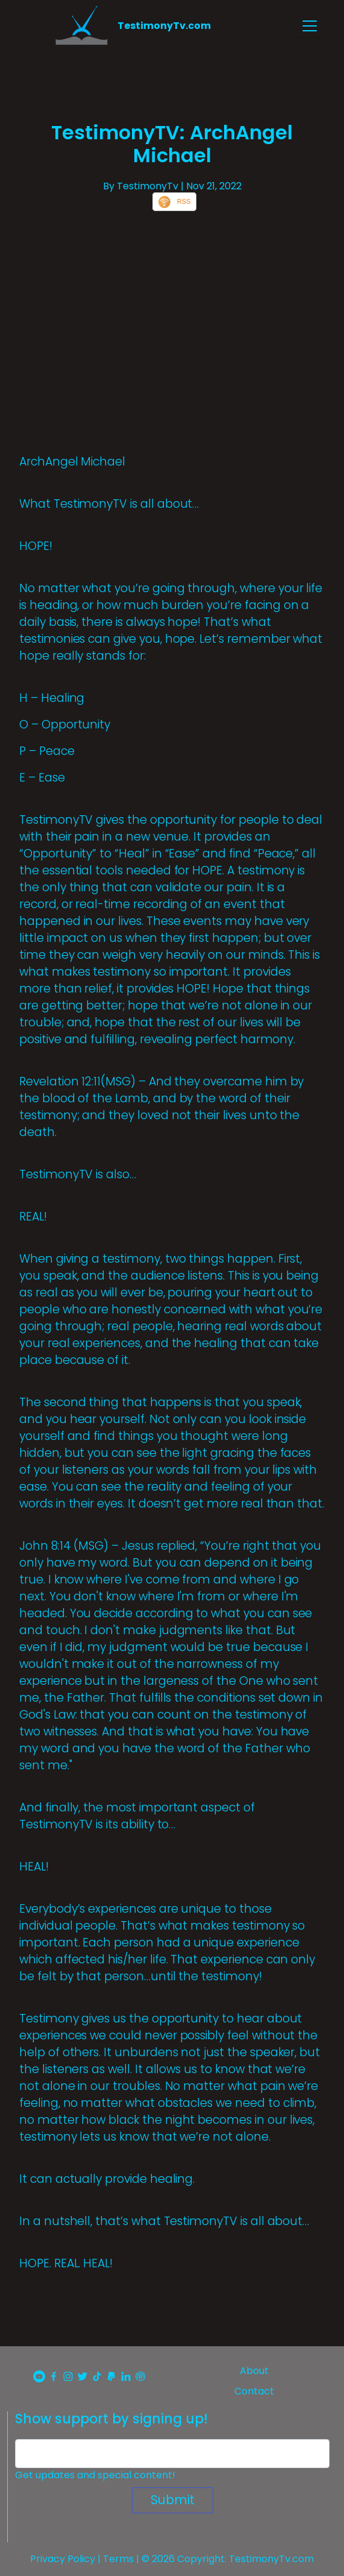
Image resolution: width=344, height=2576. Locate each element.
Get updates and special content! (95, 2475)
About (254, 2371)
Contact (254, 2391)
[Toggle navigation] (310, 26)
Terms (118, 2559)
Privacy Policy (62, 2559)
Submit (173, 2499)
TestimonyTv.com (164, 26)
